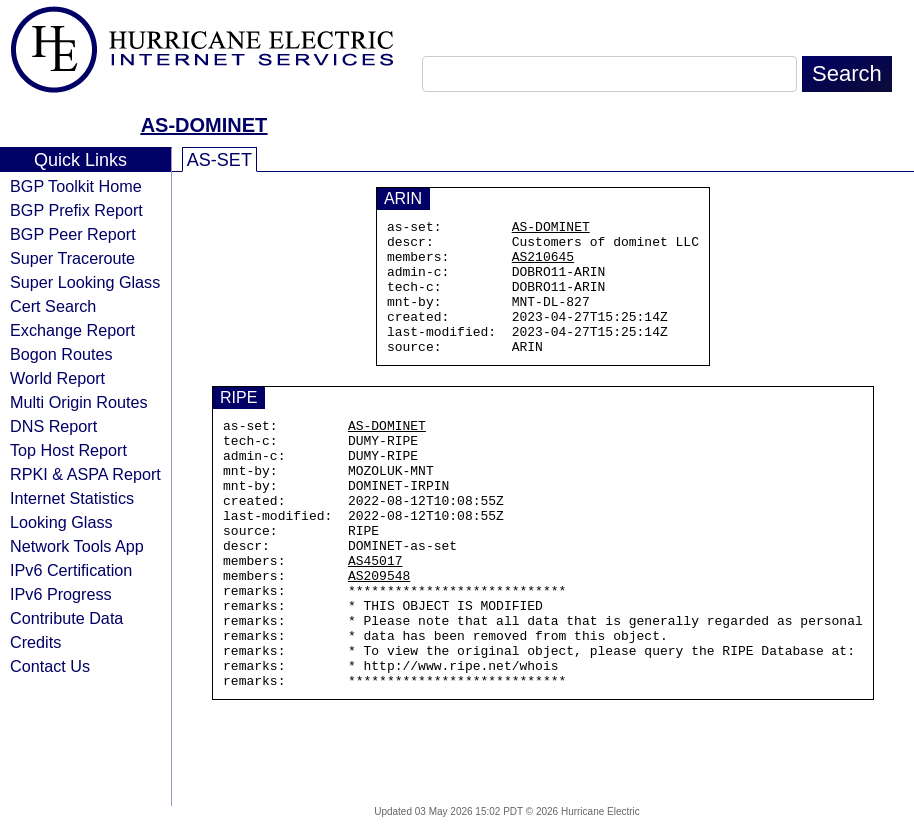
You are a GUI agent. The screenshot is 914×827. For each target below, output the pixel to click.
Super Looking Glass (85, 282)
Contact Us (50, 666)
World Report (57, 378)
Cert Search (53, 306)
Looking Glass (61, 522)
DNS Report (53, 426)
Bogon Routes (61, 354)
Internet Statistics (72, 498)
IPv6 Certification (71, 570)
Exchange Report (72, 330)
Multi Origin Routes (79, 402)
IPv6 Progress (61, 594)
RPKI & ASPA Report (85, 474)
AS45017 (375, 617)
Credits (35, 642)
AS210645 (543, 265)
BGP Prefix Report (76, 210)
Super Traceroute (72, 258)
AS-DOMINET (204, 125)
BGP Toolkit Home (76, 186)
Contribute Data (66, 618)
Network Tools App (77, 546)
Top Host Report (68, 450)
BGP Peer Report (73, 234)
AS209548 (379, 635)
